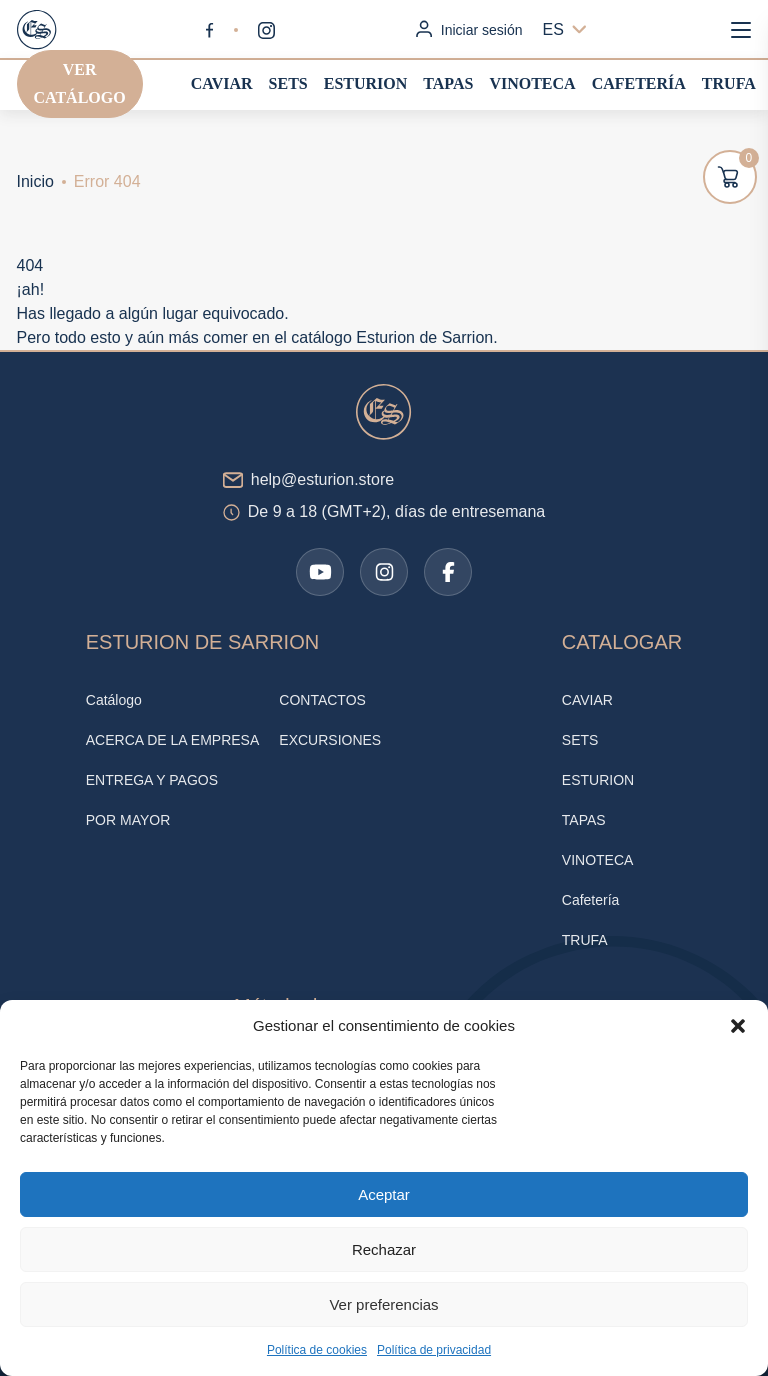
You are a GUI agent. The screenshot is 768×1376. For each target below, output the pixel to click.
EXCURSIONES (330, 740)
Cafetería (639, 83)
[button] (738, 1026)
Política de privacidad (434, 1350)
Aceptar (384, 1194)
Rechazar (384, 1249)
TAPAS (448, 83)
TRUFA (729, 83)
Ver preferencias (383, 1304)
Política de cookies (317, 1350)
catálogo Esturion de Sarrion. (394, 337)
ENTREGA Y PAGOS (152, 780)
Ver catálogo (80, 83)
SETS (288, 83)
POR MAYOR (128, 820)
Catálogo (114, 700)
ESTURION (366, 83)
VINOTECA (532, 83)
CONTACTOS (322, 700)
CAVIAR (222, 83)
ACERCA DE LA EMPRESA (173, 740)
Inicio (35, 181)
